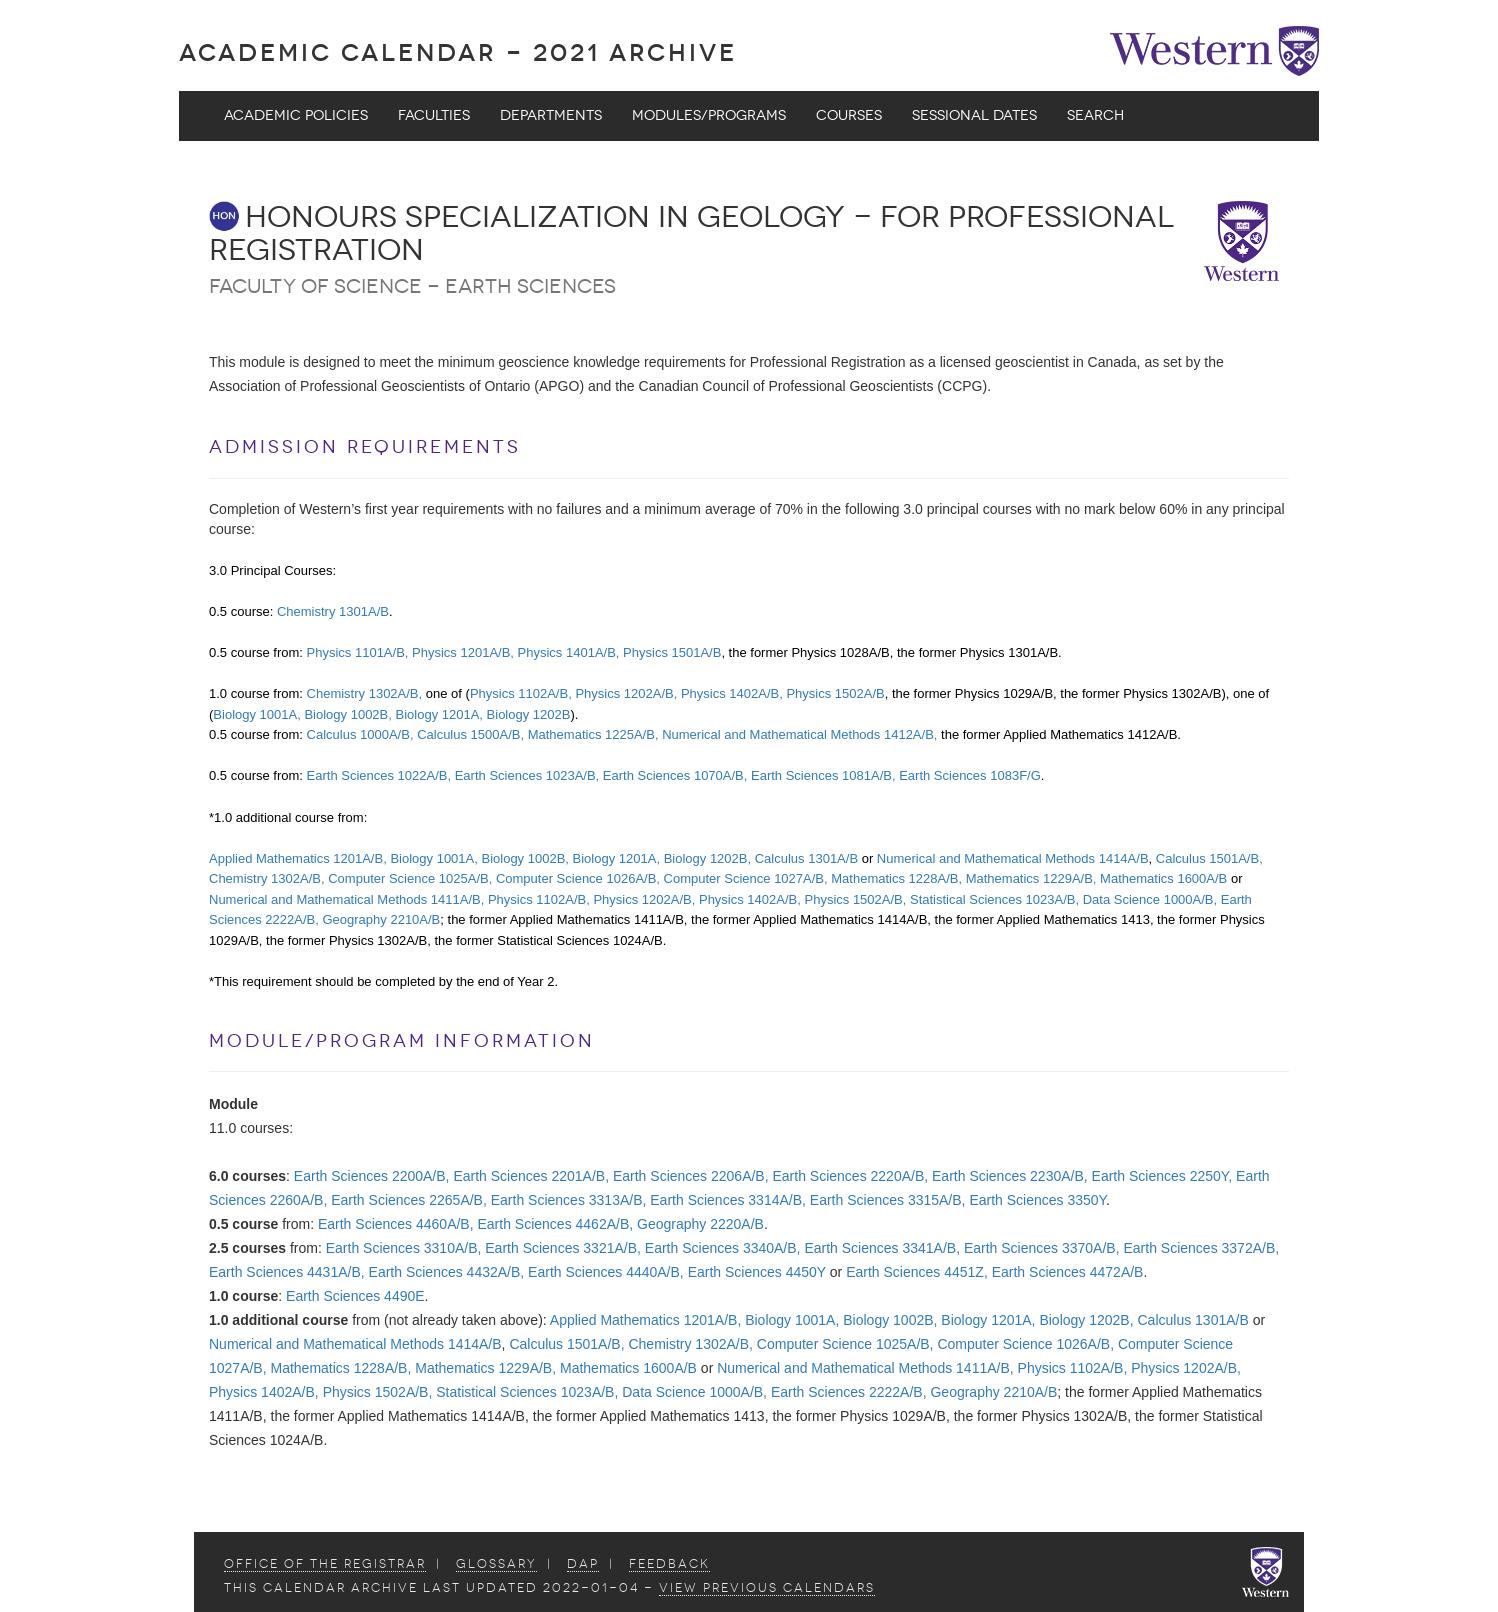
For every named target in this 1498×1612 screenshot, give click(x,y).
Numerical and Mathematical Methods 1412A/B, (799, 734)
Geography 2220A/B (700, 1224)
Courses (849, 115)
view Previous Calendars (767, 1588)
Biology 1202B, (707, 858)
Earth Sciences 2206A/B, (691, 1176)
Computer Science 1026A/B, (578, 878)
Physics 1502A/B (835, 693)
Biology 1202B (529, 714)
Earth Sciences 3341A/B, (882, 1248)
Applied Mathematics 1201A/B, (298, 858)
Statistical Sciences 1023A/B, (994, 899)
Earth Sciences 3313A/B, (569, 1200)
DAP (583, 1564)
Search (1095, 115)
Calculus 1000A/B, (360, 734)
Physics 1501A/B (672, 652)
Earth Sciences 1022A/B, (379, 775)
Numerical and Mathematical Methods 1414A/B (1013, 858)
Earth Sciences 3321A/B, (563, 1248)
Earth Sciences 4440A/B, (606, 1272)
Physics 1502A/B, (855, 899)
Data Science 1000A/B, (1150, 899)
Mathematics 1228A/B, (896, 878)
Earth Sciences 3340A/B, (723, 1248)
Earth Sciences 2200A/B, (372, 1176)
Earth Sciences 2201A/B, (531, 1176)
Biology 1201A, (439, 714)
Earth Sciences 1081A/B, (823, 775)
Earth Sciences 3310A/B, (404, 1248)
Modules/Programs (709, 115)
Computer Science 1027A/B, (746, 878)
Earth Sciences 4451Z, (917, 1272)
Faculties (434, 115)
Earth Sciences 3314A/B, (728, 1200)
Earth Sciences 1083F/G (970, 775)
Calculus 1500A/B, (470, 734)
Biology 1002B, (347, 714)
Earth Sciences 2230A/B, (1010, 1176)
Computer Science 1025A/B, (410, 878)
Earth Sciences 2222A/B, (849, 1392)
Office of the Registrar (325, 1564)
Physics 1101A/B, (358, 652)
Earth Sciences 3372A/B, (1201, 1248)
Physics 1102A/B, (521, 693)
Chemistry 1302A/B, (365, 693)
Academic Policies (296, 115)
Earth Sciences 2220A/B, (850, 1176)
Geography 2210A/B (381, 919)
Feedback (669, 1564)
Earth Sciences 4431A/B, (287, 1272)
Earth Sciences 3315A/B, (888, 1200)
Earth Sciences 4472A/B (1068, 1272)
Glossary (496, 1564)
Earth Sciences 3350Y (1037, 1200)
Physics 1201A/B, (463, 652)
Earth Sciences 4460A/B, (396, 1224)
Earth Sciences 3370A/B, (1042, 1248)
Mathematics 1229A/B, (1031, 878)
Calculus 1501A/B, (1209, 858)
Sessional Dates (974, 115)
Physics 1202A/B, (626, 693)
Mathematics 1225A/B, (593, 734)
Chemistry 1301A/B (333, 611)
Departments (551, 115)
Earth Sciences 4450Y (757, 1272)
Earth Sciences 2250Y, (1162, 1176)
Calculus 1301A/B (806, 858)
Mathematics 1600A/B (1163, 878)
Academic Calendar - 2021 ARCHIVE (458, 52)
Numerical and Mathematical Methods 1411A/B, (346, 899)
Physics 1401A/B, (569, 652)
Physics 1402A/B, (732, 693)
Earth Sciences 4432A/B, (447, 1272)
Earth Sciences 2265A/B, (409, 1200)
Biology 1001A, (256, 714)
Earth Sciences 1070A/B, (675, 775)
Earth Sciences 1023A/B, (527, 775)
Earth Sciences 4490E (355, 1296)
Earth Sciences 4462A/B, (555, 1224)
